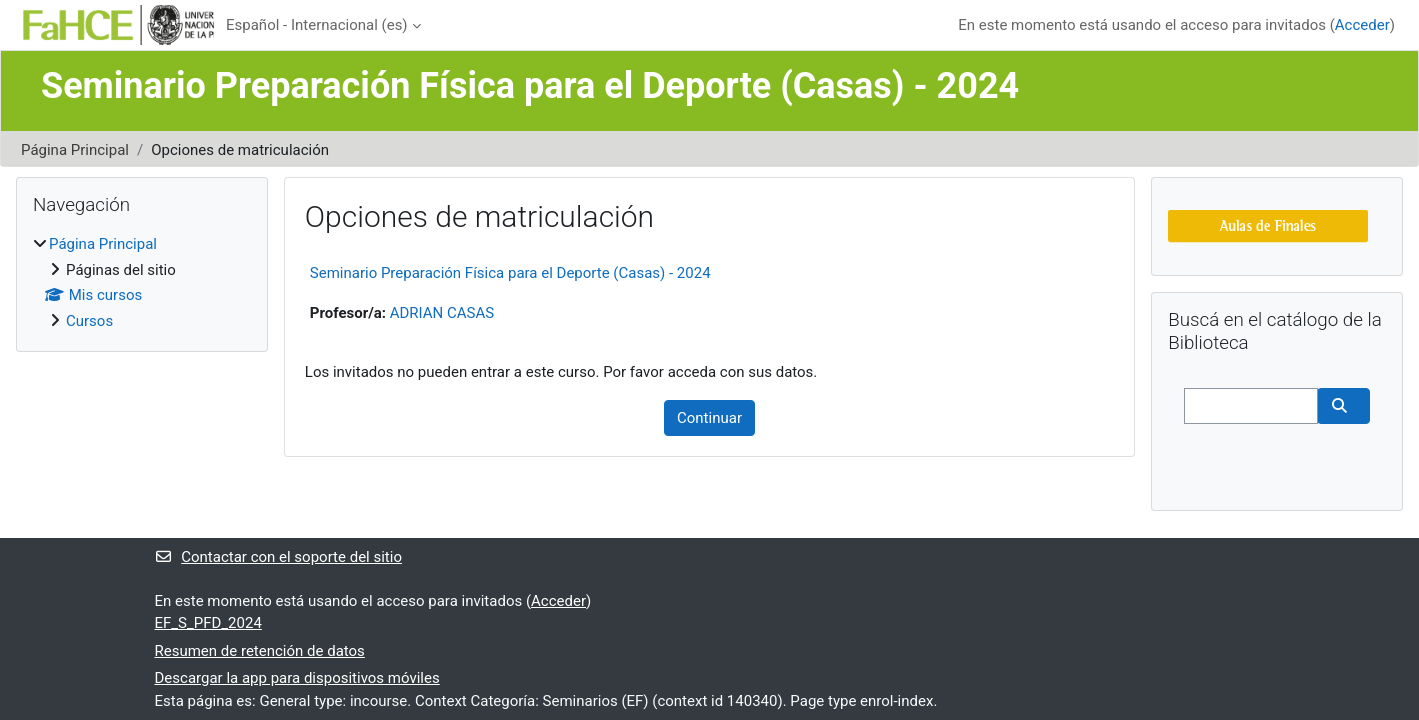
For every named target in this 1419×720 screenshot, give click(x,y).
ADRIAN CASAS (442, 313)
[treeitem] (142, 282)
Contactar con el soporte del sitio (278, 557)
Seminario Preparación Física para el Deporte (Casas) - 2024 (510, 273)
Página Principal (75, 150)
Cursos (89, 321)
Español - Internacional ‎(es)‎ (317, 25)
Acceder (1362, 25)
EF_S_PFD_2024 (208, 623)
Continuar (709, 418)
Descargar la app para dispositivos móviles (297, 678)
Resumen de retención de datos (260, 651)
